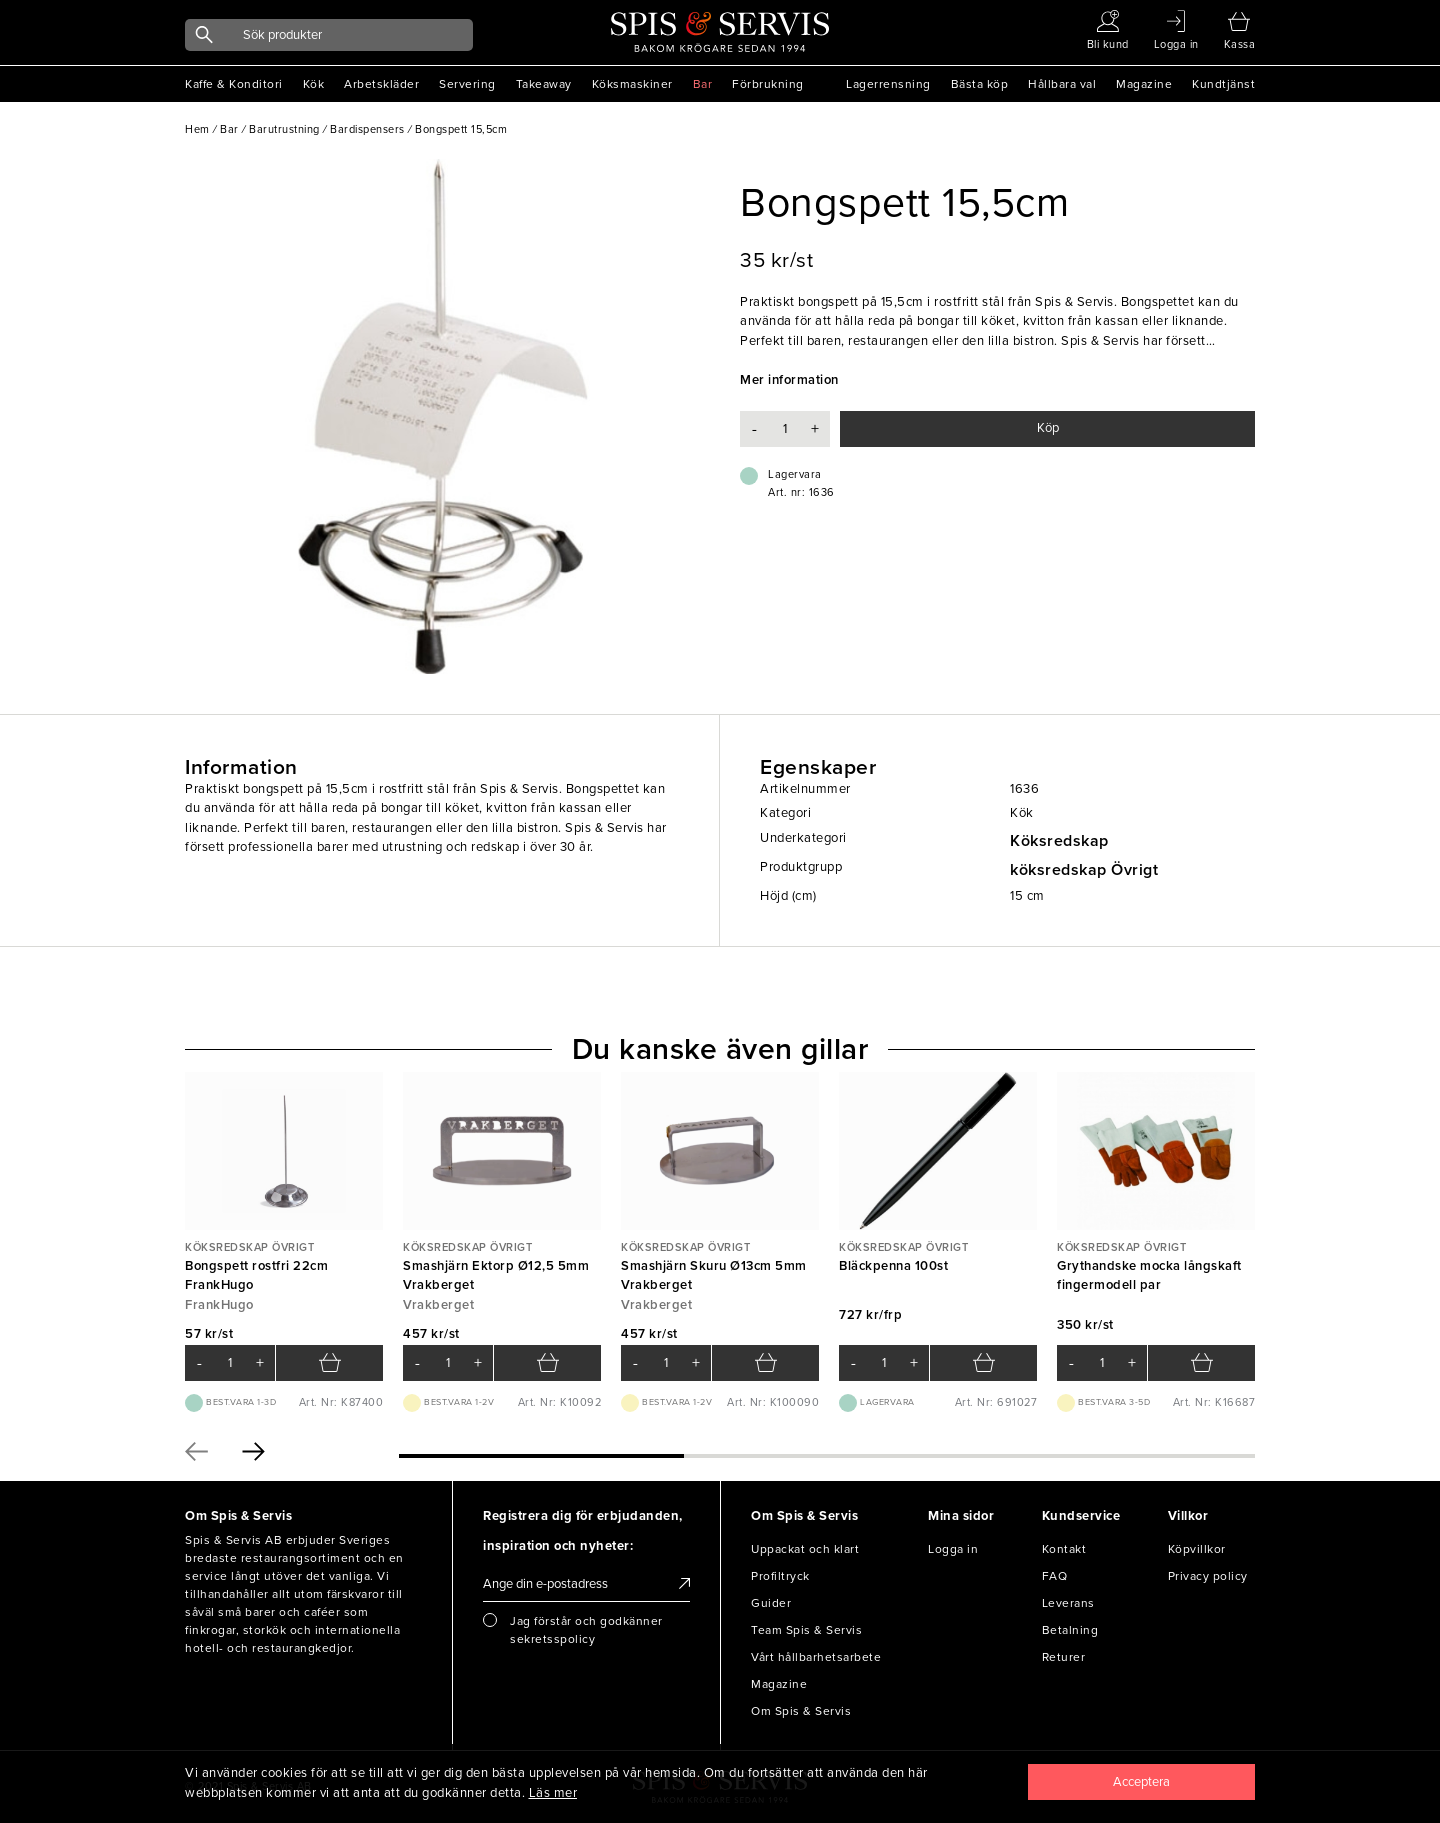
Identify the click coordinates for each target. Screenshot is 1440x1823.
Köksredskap (1059, 841)
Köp (1048, 428)
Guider (771, 1603)
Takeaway (544, 84)
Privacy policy (1208, 1576)
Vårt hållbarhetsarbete (816, 1657)
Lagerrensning (888, 84)
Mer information (789, 380)
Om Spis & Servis (801, 1711)
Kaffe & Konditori (234, 84)
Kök (314, 84)
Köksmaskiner (632, 84)
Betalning (1070, 1630)
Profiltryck (780, 1576)
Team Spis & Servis (806, 1630)
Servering (467, 84)
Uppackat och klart (805, 1549)
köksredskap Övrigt (1084, 870)
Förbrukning (768, 84)
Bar (703, 84)
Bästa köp (980, 84)
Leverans (1068, 1603)
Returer (1064, 1657)
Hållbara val (1062, 84)
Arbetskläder (381, 84)
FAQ (1055, 1576)
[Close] (1142, 1782)
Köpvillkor (1197, 1549)
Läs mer (553, 1793)
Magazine (1144, 84)
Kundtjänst (1223, 84)
